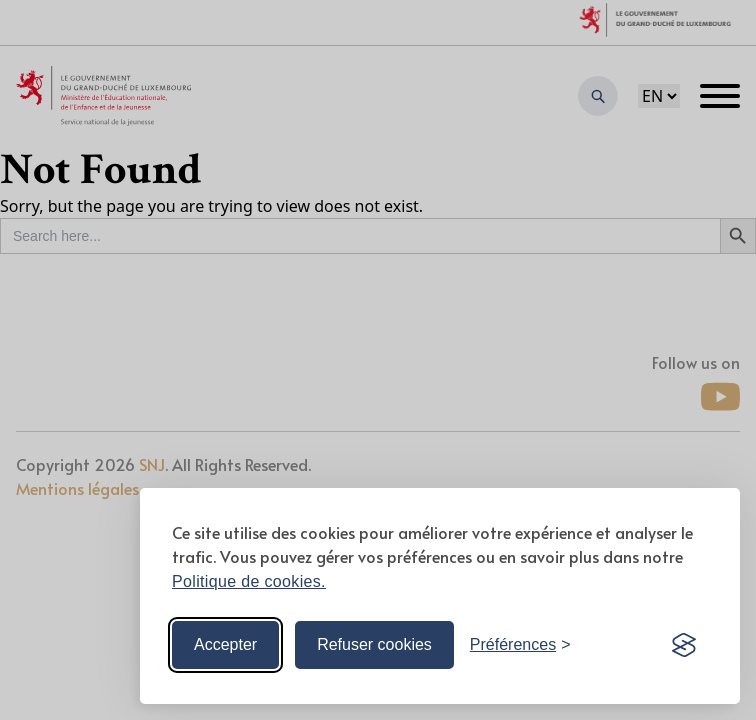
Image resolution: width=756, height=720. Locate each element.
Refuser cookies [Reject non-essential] (374, 644)
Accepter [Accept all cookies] (225, 644)
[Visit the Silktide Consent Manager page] (684, 645)
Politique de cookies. (249, 581)
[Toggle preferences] (520, 645)
